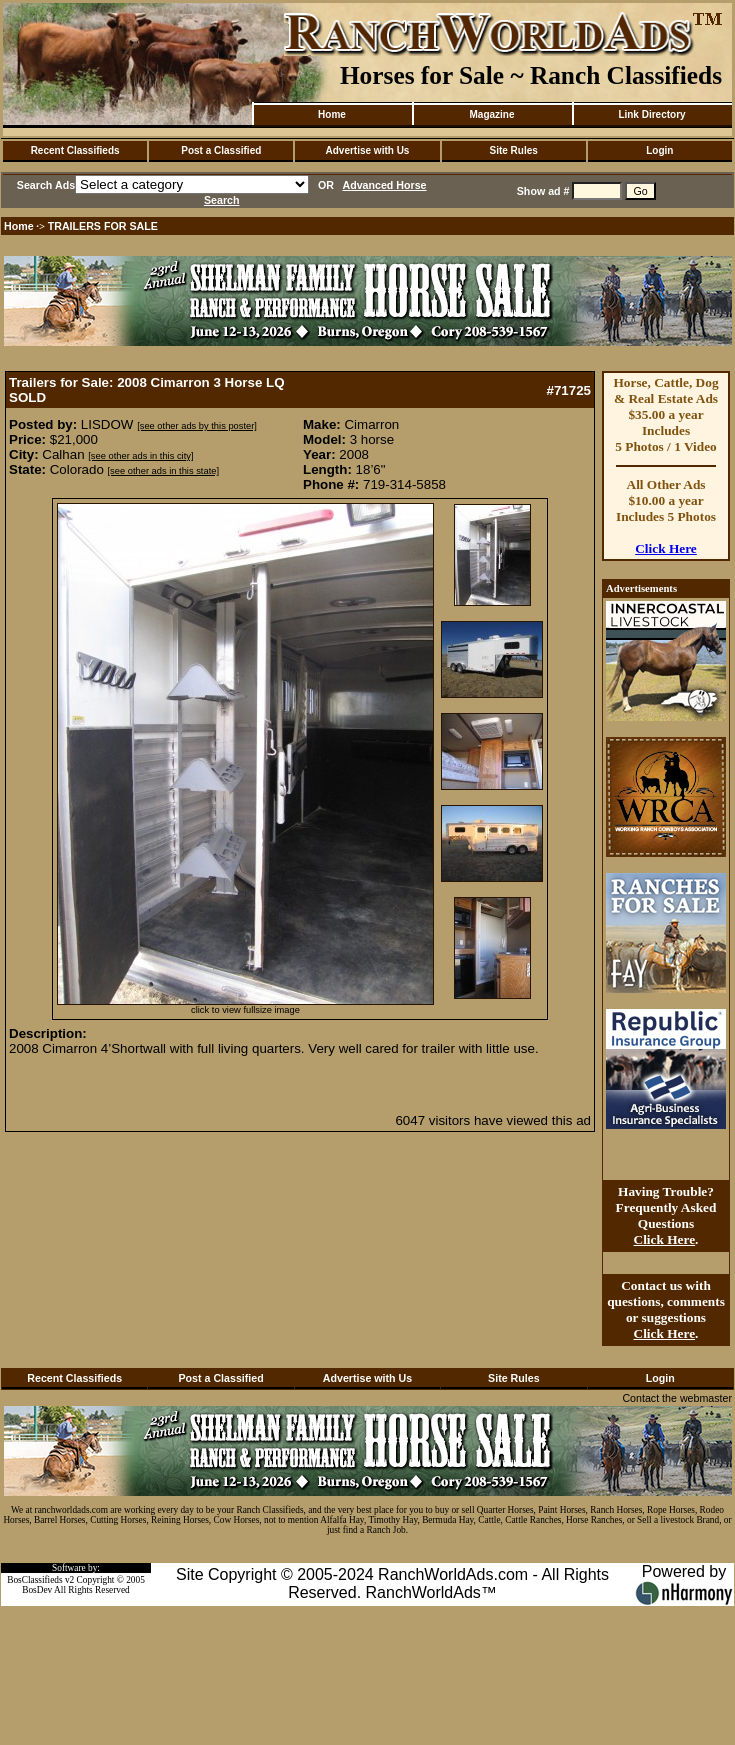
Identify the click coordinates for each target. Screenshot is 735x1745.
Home (332, 114)
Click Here (666, 548)
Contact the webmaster (677, 1398)
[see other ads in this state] (163, 471)
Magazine (491, 114)
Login (659, 150)
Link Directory (651, 114)
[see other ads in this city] (140, 456)
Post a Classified (221, 150)
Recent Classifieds (75, 150)
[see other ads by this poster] (197, 426)
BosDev (37, 1590)
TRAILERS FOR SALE (103, 226)
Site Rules (513, 150)
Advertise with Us (368, 150)
